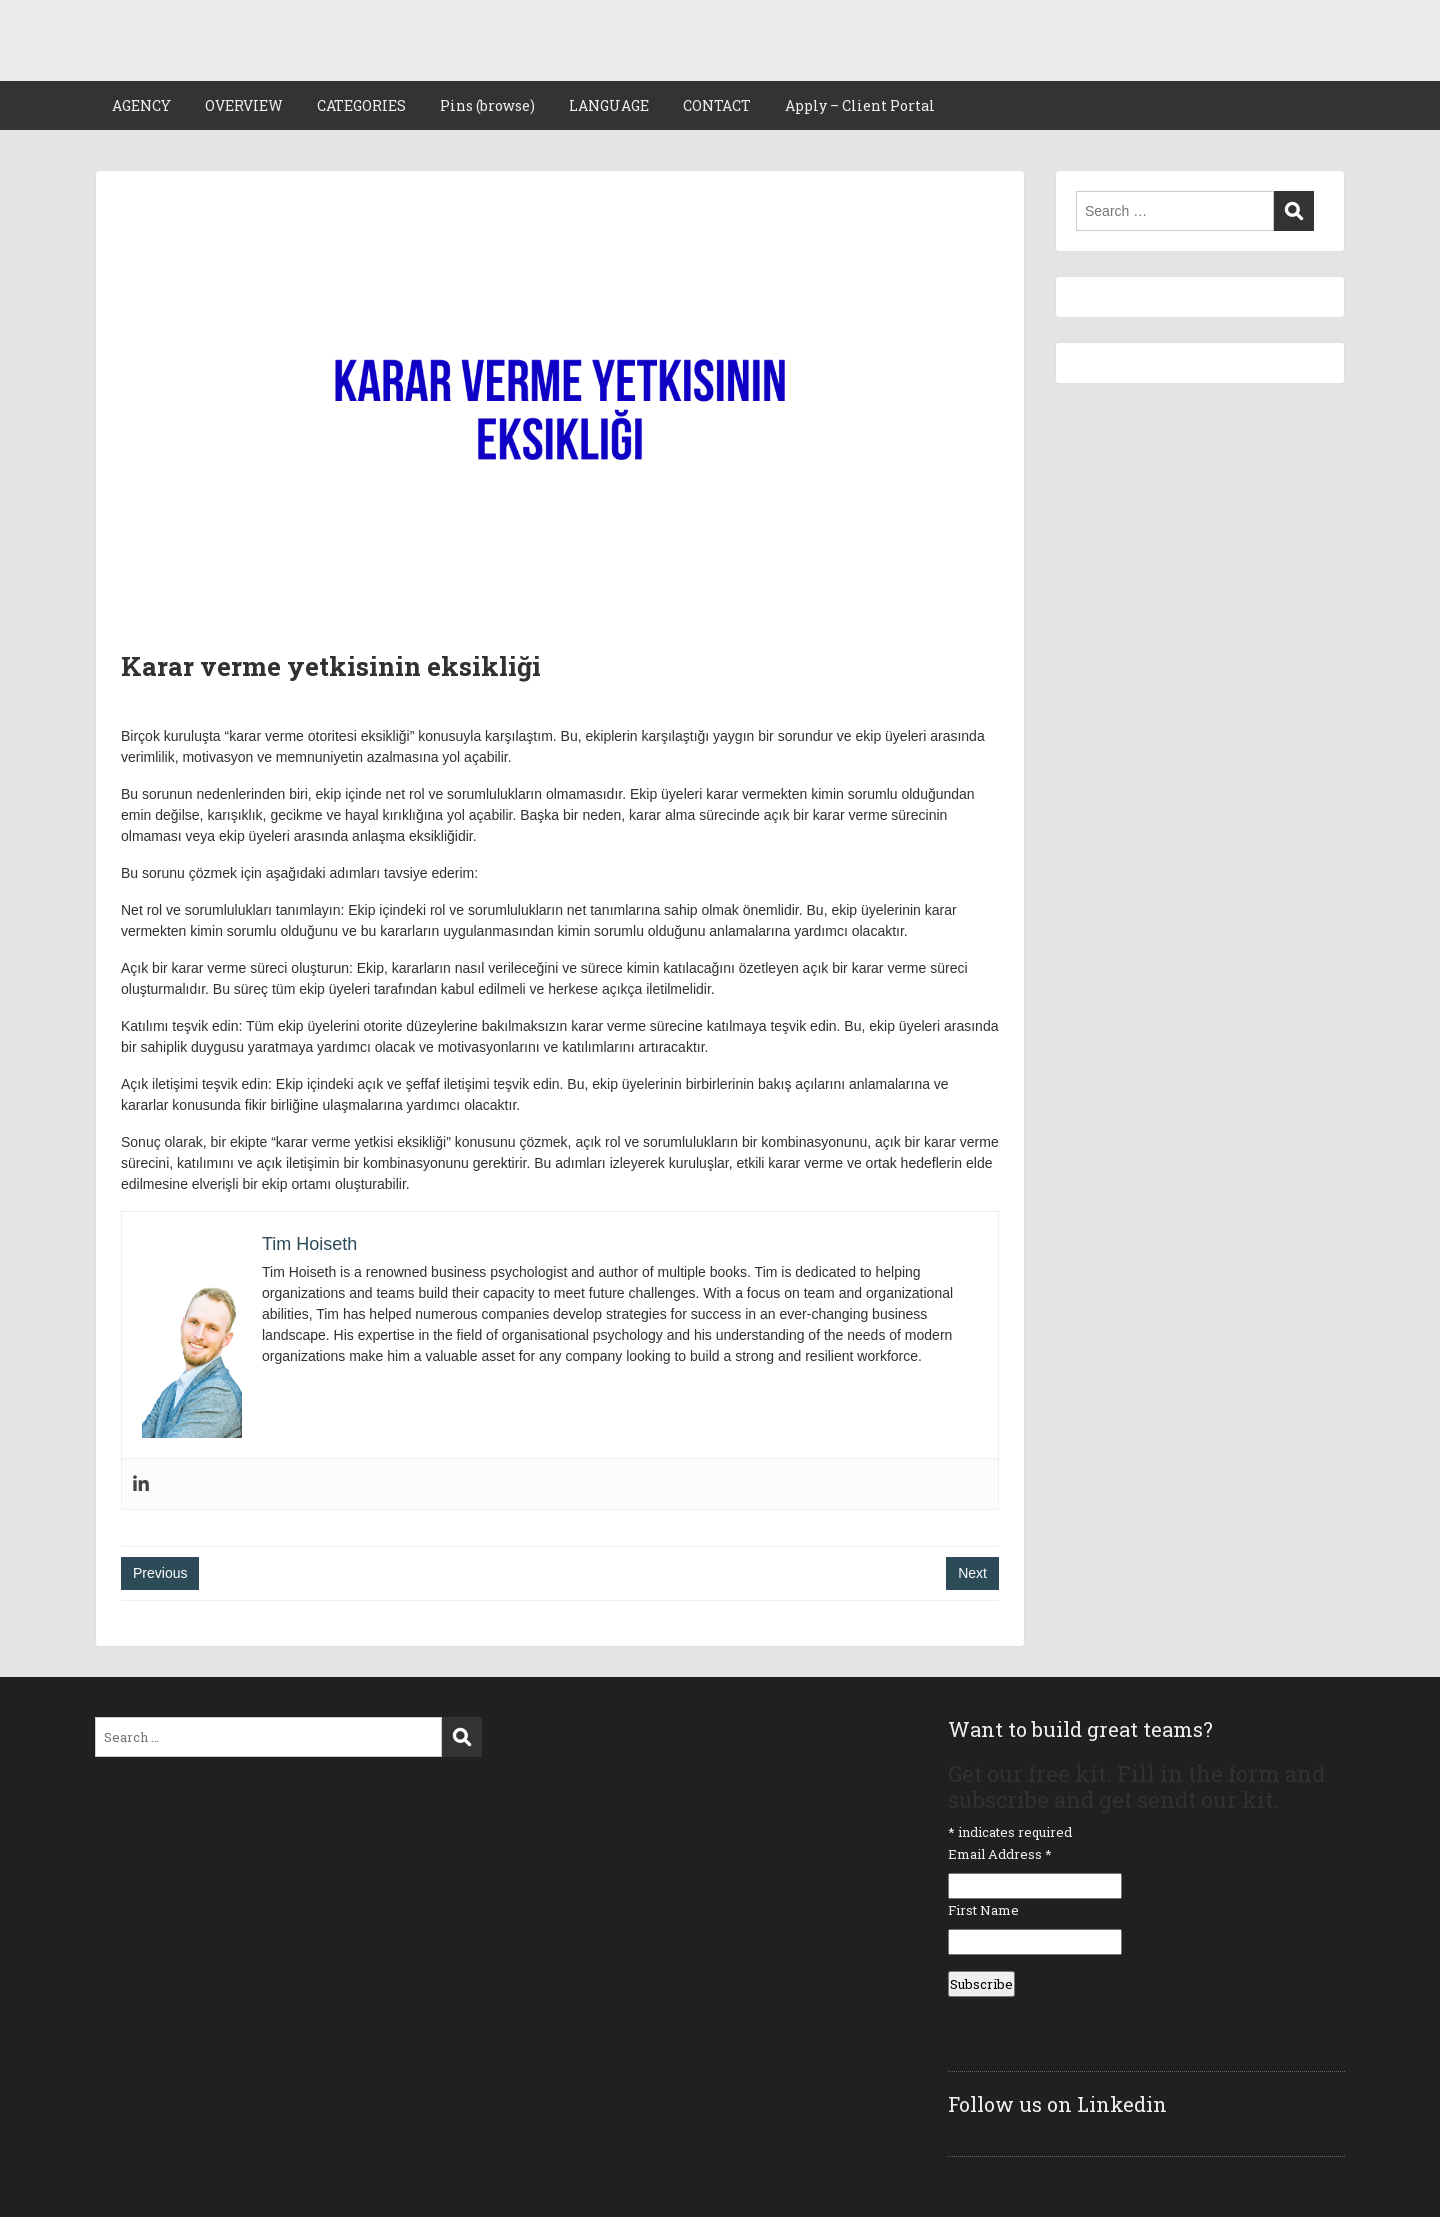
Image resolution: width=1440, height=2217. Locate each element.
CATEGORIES (361, 105)
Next (972, 1573)
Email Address (1000, 1854)
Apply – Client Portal (860, 105)
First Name (983, 1910)
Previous (160, 1573)
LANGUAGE (609, 105)
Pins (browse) (487, 105)
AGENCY (141, 105)
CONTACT (717, 105)
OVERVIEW (244, 105)
